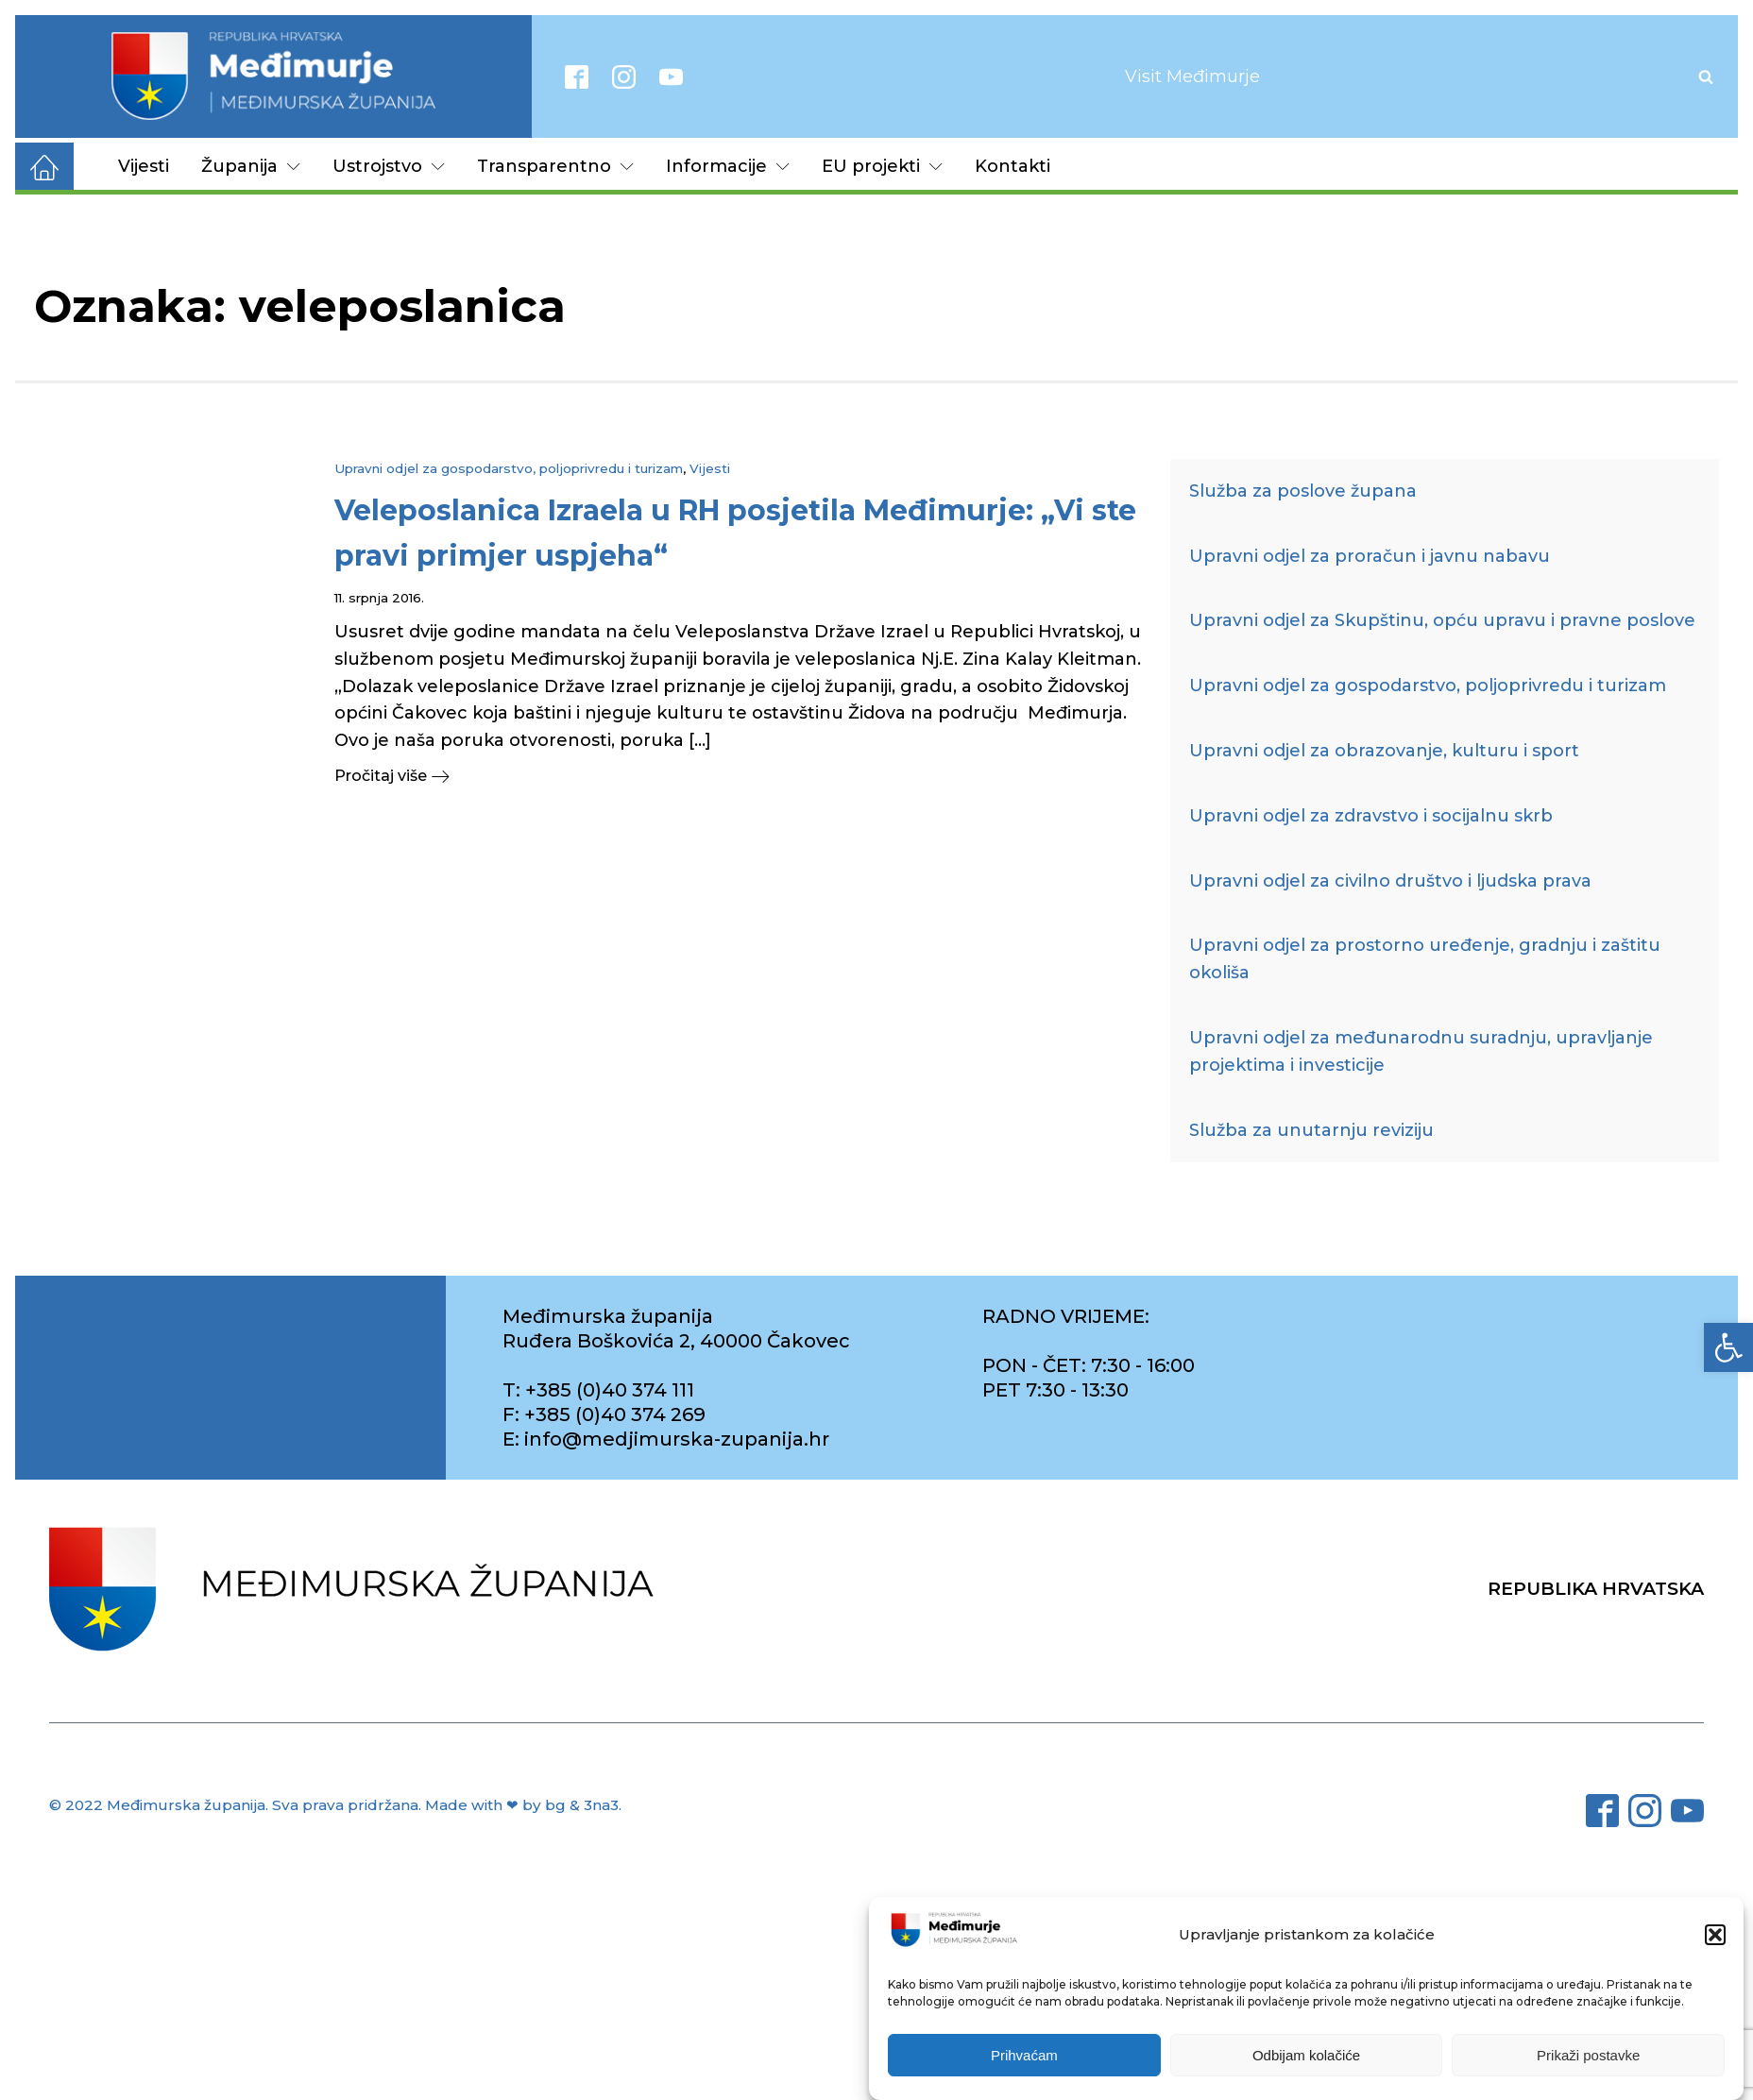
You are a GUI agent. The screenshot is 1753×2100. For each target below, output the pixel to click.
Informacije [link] (728, 166)
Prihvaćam (1024, 2057)
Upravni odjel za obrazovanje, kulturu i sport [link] (1384, 750)
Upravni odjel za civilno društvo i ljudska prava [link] (1390, 881)
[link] (1728, 1347)
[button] (1715, 1936)
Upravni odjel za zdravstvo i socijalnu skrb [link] (1371, 815)
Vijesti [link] (143, 166)
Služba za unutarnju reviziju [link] (1311, 1130)
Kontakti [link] (1012, 166)
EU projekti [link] (882, 166)
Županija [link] (250, 166)
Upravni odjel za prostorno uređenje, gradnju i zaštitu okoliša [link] (1424, 959)
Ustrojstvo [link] (388, 166)
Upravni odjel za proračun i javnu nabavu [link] (1369, 556)
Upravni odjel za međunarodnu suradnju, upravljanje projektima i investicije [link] (1421, 1051)
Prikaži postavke (1588, 2057)
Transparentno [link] (555, 166)
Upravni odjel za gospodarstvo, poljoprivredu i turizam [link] (508, 468)
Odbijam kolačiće (1306, 2057)
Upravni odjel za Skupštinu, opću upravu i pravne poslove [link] (1442, 620)
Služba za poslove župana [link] (1303, 491)
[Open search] (1706, 76)
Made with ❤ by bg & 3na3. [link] (523, 1805)
